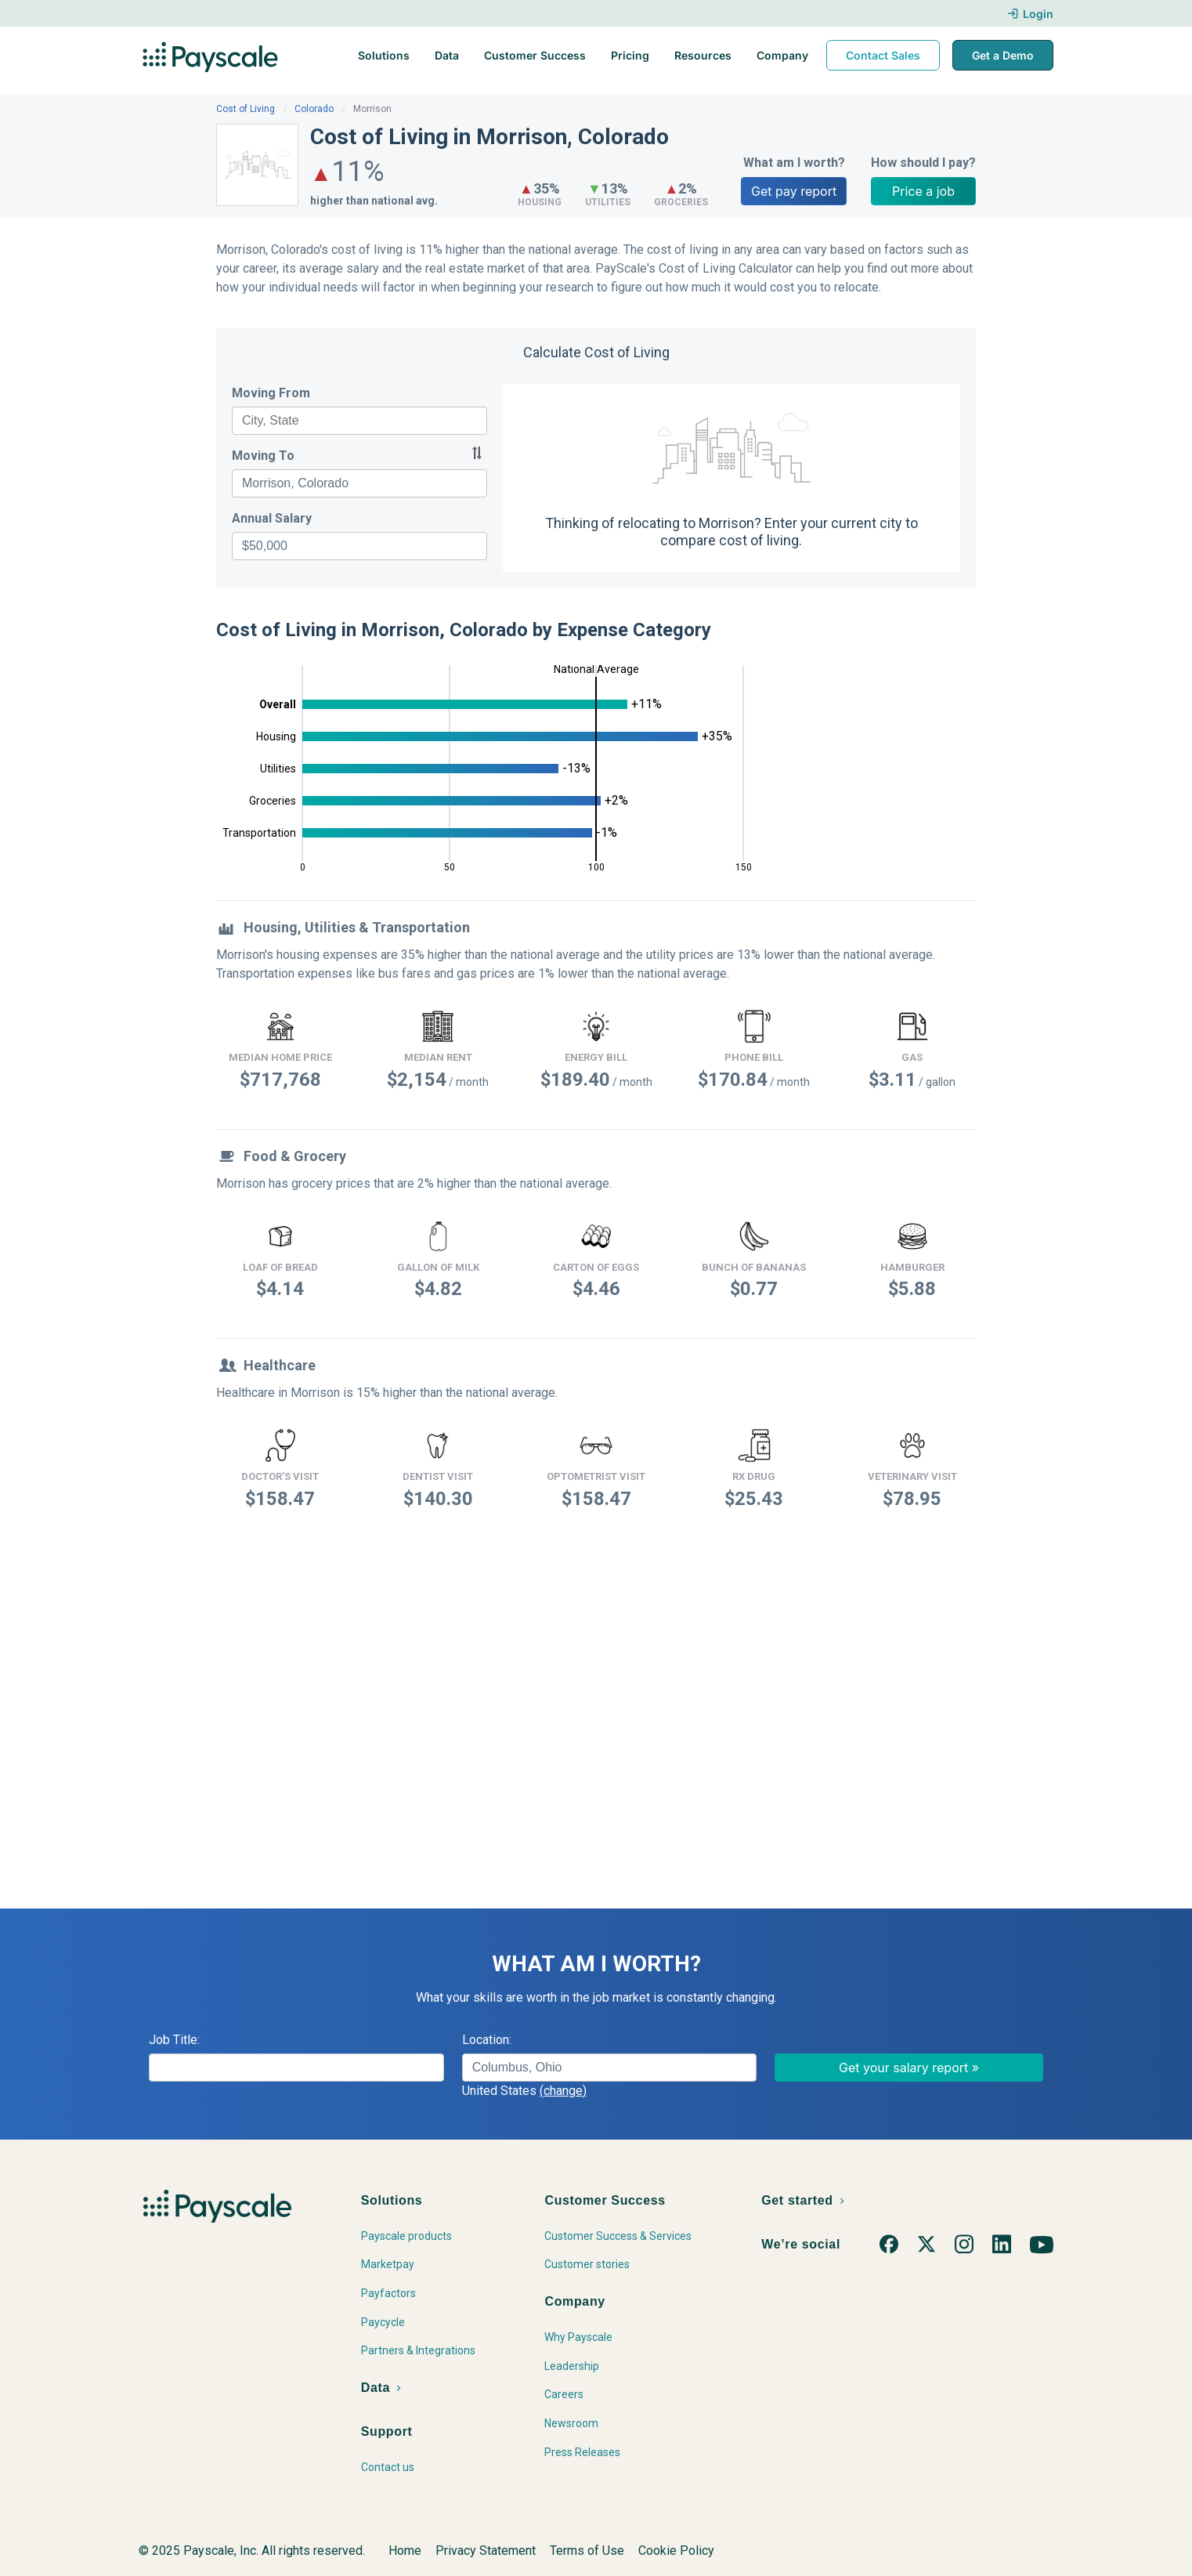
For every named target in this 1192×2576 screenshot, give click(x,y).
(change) (563, 2090)
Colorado (314, 108)
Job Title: (174, 2039)
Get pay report (793, 191)
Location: (486, 2039)
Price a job (923, 191)
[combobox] (359, 421)
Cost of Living (245, 108)
